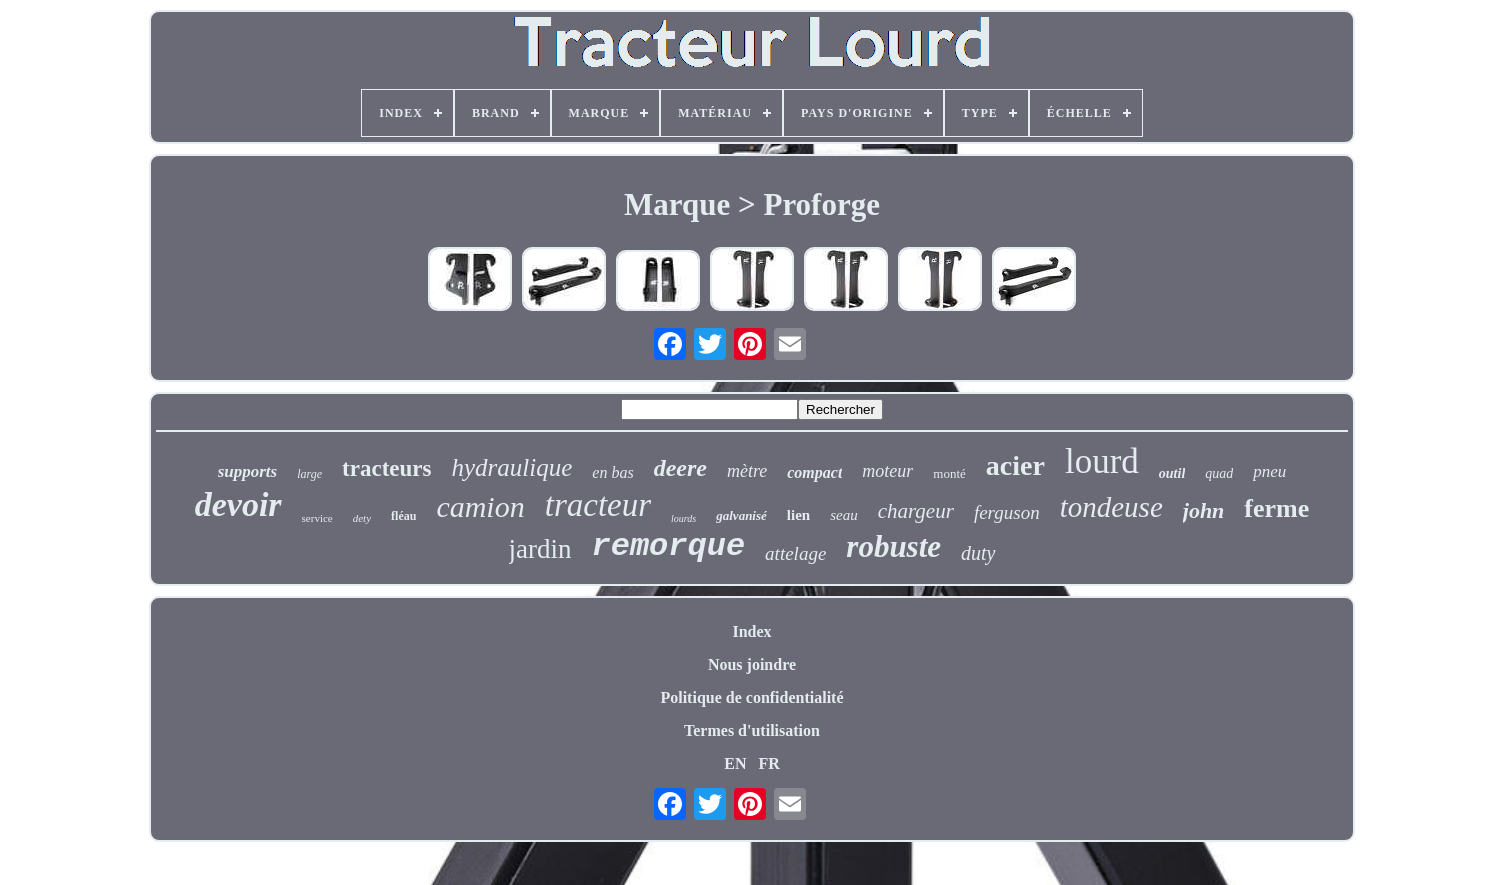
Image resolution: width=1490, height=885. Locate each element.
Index (751, 631)
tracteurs (386, 468)
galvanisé (741, 515)
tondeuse (1111, 507)
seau (844, 515)
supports (248, 471)
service (317, 518)
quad (1219, 473)
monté (949, 473)
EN (735, 763)
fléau (403, 516)
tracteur (598, 505)
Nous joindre (752, 664)
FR (768, 763)
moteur (887, 471)
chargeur (916, 511)
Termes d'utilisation (752, 730)
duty (978, 553)
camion (480, 506)
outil (1172, 473)
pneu (1269, 471)
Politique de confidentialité (751, 697)
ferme (1276, 508)
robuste (893, 546)
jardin (540, 549)
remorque (668, 546)
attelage (795, 553)
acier (1015, 465)
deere (680, 468)
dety (362, 518)
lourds (683, 518)
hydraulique (511, 467)
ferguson (1007, 512)
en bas (612, 472)
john (1204, 510)
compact (814, 472)
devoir (238, 504)
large (309, 474)
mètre (747, 471)
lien (798, 515)
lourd (1102, 461)
